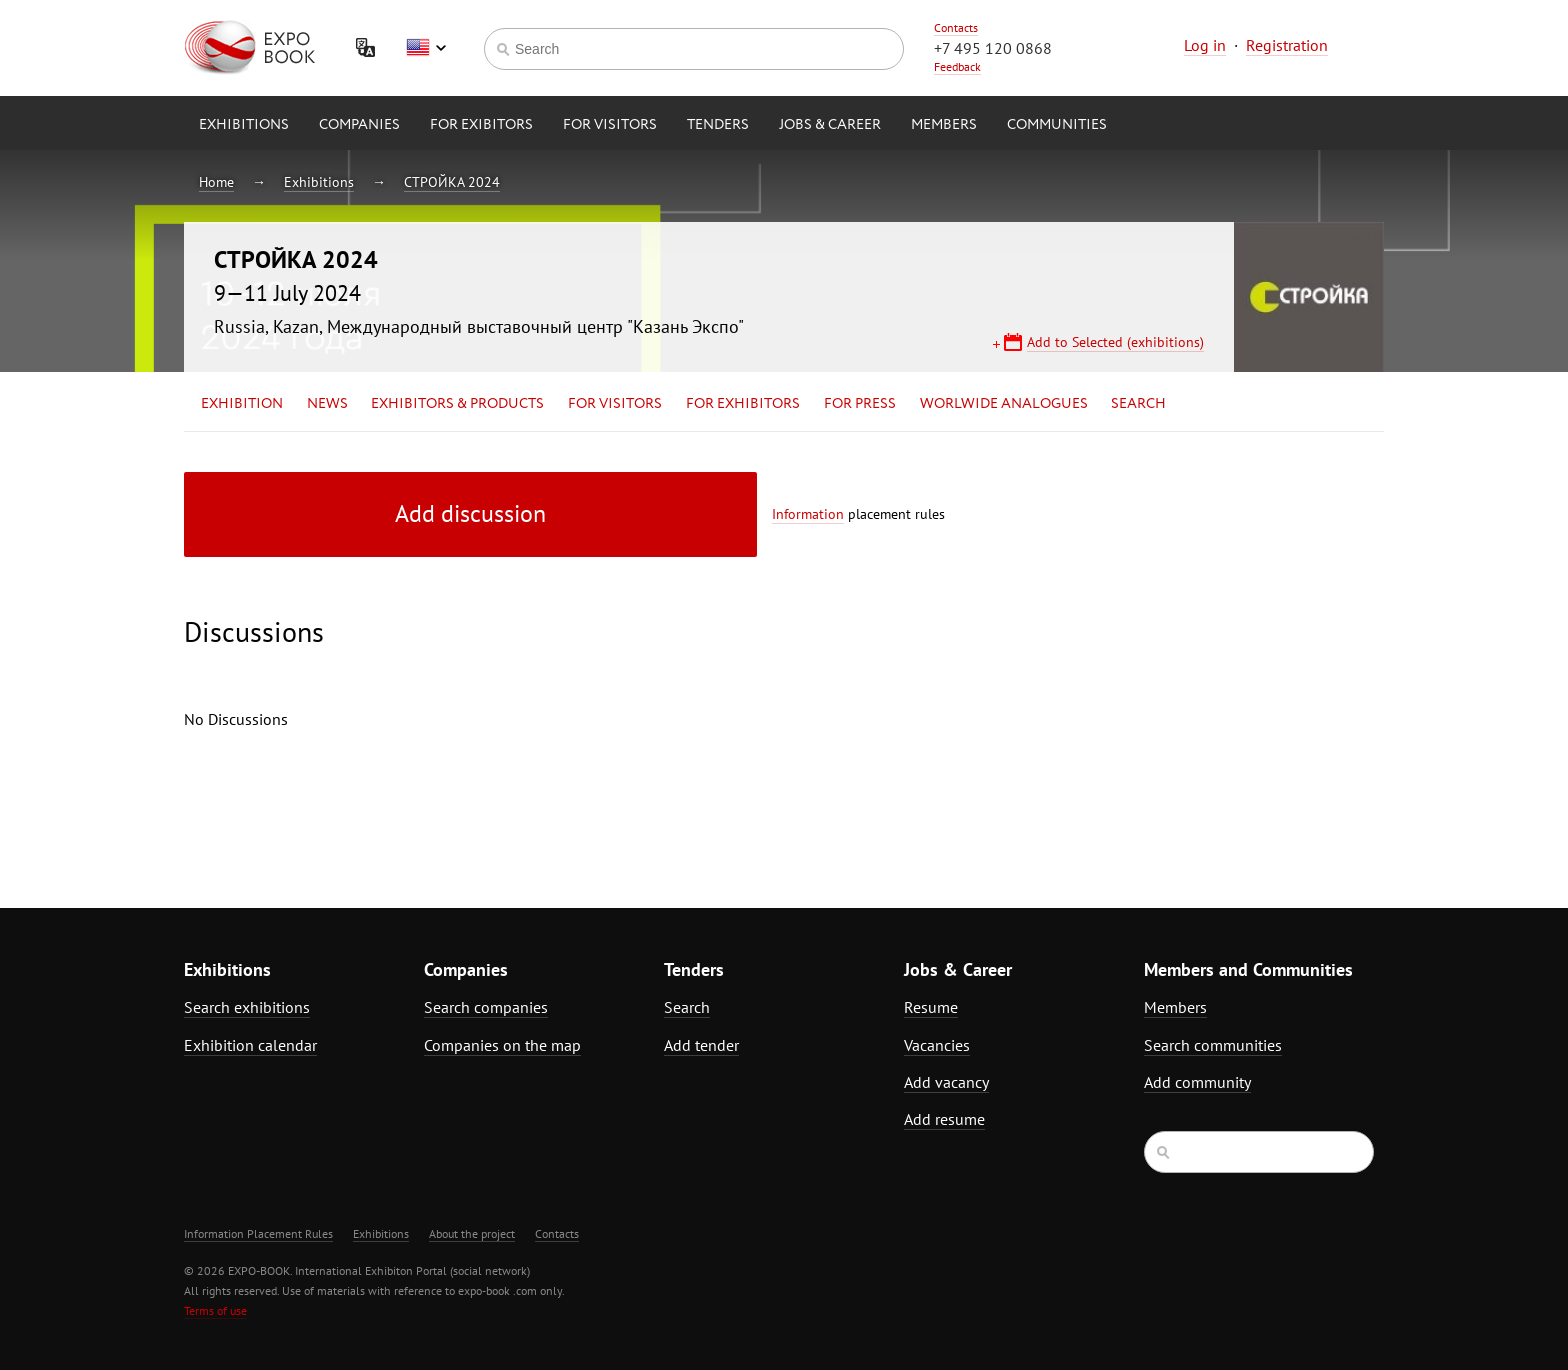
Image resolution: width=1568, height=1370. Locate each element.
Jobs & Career (830, 125)
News (327, 404)
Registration (1287, 45)
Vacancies (937, 1045)
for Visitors (610, 125)
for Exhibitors (743, 404)
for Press (860, 404)
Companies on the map (502, 1045)
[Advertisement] (1209, 647)
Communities (1057, 125)
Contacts (956, 27)
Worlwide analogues (1004, 404)
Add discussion (470, 513)
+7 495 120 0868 (993, 48)
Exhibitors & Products (457, 404)
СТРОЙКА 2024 (452, 182)
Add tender (701, 1045)
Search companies (486, 1007)
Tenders (718, 125)
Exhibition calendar (250, 1045)
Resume (931, 1007)
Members (944, 125)
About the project (472, 1233)
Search (1138, 404)
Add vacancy (946, 1082)
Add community (1197, 1082)
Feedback (957, 66)
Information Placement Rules (258, 1233)
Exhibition (242, 404)
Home (216, 182)
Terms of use (215, 1310)
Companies (359, 125)
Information (808, 514)
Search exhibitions (247, 1007)
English (426, 48)
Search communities (1213, 1045)
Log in (1205, 45)
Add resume (944, 1119)
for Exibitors (481, 125)
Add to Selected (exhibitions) (1115, 342)
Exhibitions (244, 125)
